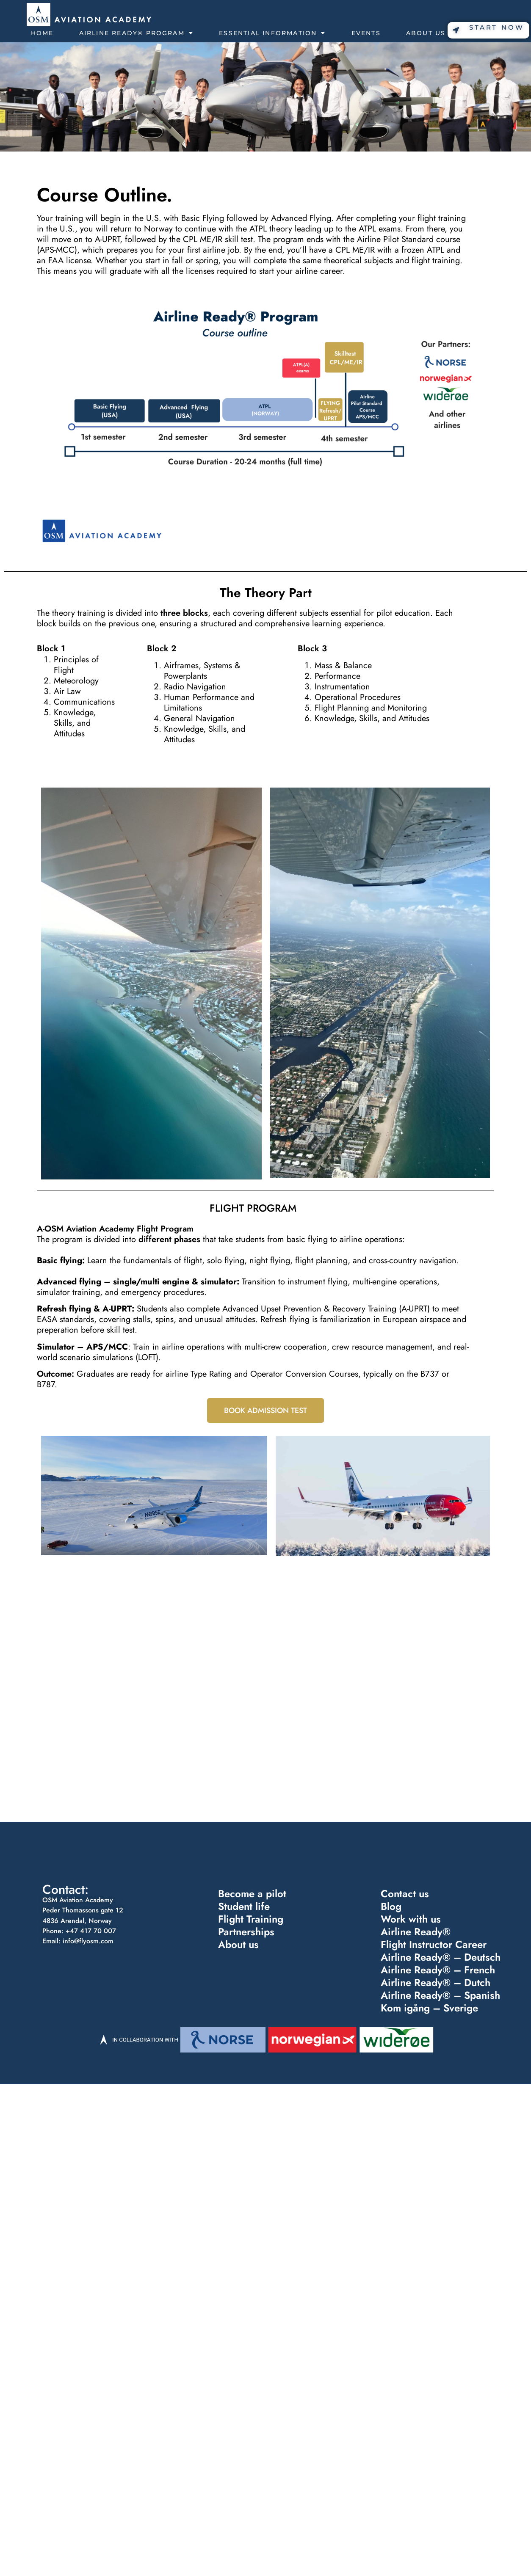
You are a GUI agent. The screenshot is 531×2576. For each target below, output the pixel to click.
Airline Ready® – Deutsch (440, 1957)
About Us (430, 33)
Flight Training (250, 1919)
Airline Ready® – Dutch (435, 1983)
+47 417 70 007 (91, 1931)
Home (42, 33)
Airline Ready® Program (136, 33)
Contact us (405, 1893)
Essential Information (272, 33)
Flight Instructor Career (433, 1945)
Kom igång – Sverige (429, 2009)
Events (366, 33)
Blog (391, 1906)
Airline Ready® (415, 1932)
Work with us (411, 1919)
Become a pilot (252, 1893)
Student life (244, 1906)
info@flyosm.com (88, 1941)
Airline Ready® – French (438, 1970)
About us (238, 1944)
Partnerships (246, 1932)
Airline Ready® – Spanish (440, 1996)
